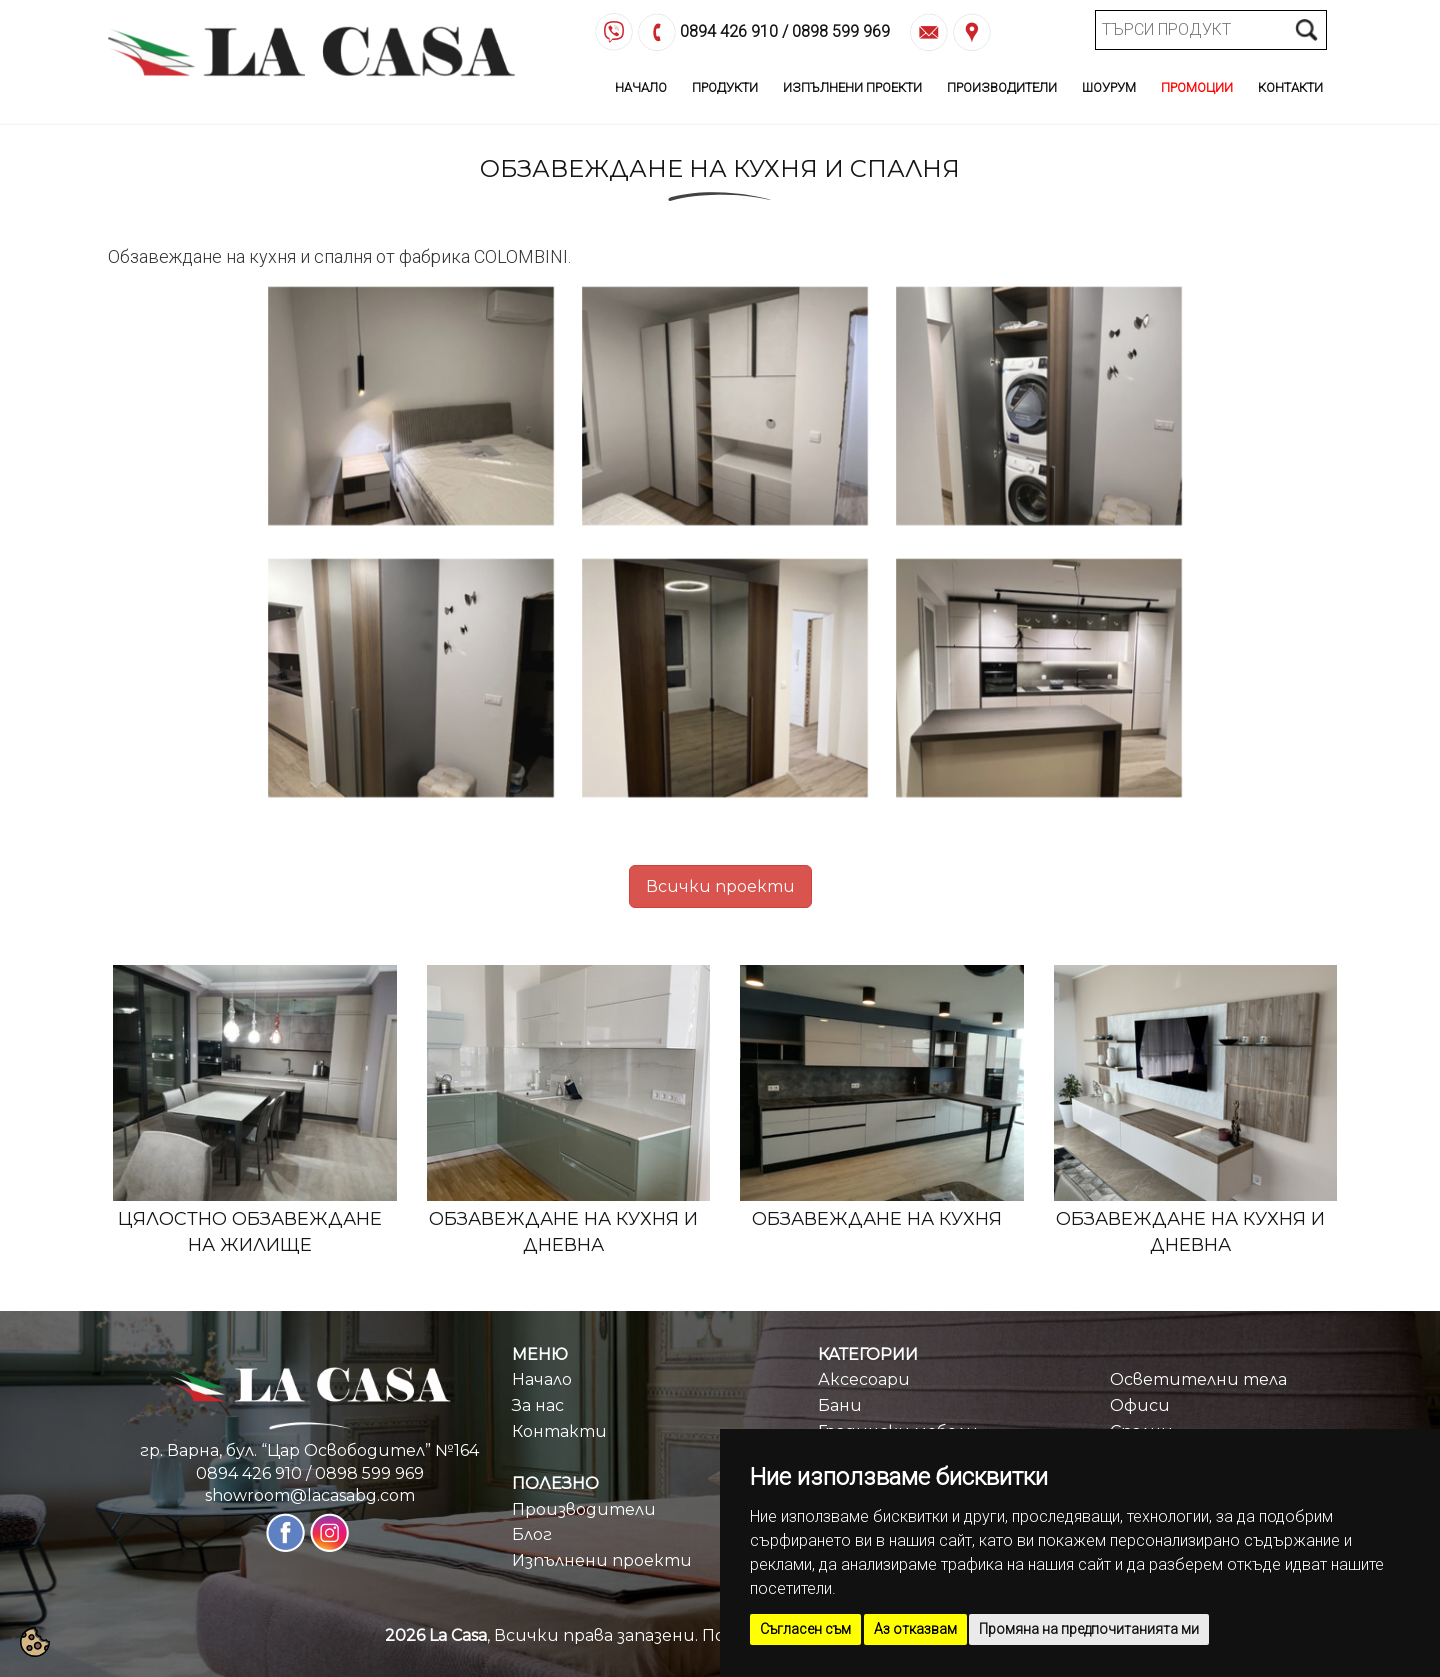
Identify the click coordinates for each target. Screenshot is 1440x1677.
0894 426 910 (729, 31)
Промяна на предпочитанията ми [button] (1089, 1629)
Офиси (1140, 1405)
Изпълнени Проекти (852, 87)
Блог (532, 1534)
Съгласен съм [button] (805, 1629)
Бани (840, 1405)
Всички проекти (720, 886)
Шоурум (1109, 87)
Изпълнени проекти (602, 1560)
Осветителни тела (1198, 1379)
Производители (1002, 87)
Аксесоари (864, 1379)
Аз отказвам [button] (915, 1629)
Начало (641, 87)
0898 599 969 (841, 31)
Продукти (725, 87)
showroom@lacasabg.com (310, 1495)
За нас (538, 1405)
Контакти (1290, 87)
